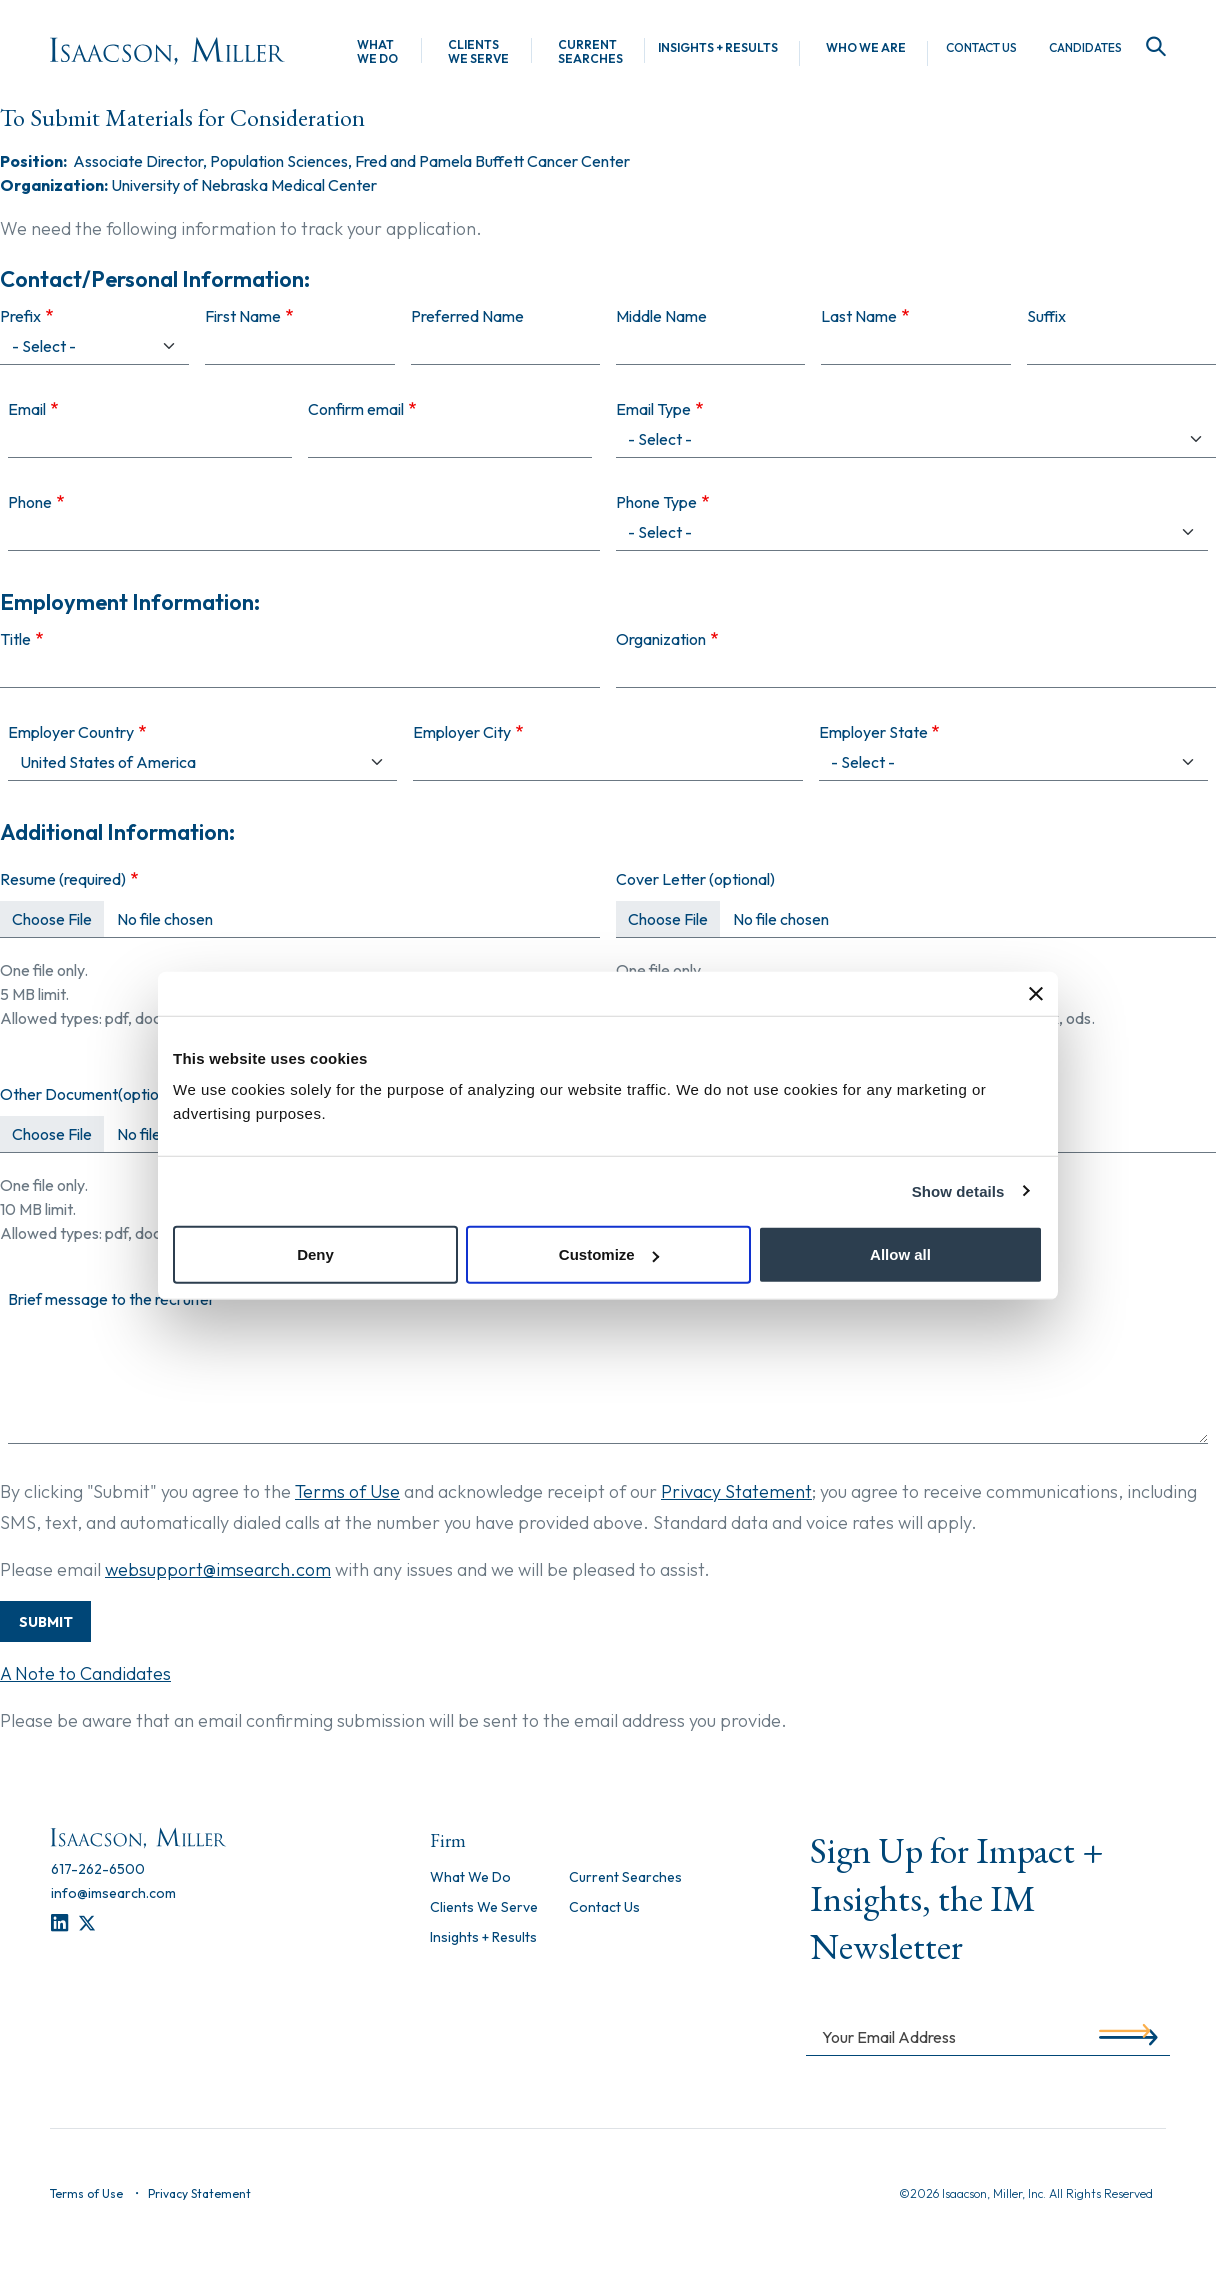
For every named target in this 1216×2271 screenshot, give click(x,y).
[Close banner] (1036, 993)
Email (27, 409)
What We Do (377, 52)
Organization (661, 639)
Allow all (900, 1254)
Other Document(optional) (92, 1094)
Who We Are (866, 48)
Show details (958, 1190)
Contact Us (981, 48)
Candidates (1085, 48)
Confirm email (356, 409)
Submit (46, 1622)
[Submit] (1124, 2036)
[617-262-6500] (98, 1869)
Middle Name (661, 316)
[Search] (1152, 47)
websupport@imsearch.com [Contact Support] (218, 1569)
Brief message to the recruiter (111, 1299)
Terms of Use (347, 1491)
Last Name (859, 316)
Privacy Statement (736, 1491)
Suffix (1046, 316)
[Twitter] (87, 1923)
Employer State (873, 732)
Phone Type (656, 502)
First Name (243, 316)
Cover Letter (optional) (695, 879)
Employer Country (71, 732)
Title (15, 639)
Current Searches (590, 52)
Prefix (20, 316)
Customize (609, 1254)
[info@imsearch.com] (113, 1893)
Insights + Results (718, 48)
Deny (315, 1254)
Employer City (462, 732)
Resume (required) (63, 879)
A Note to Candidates (85, 1673)
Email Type (653, 409)
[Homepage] (167, 51)
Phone (30, 502)
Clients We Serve (478, 52)
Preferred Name (467, 316)
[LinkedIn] (59, 1923)
